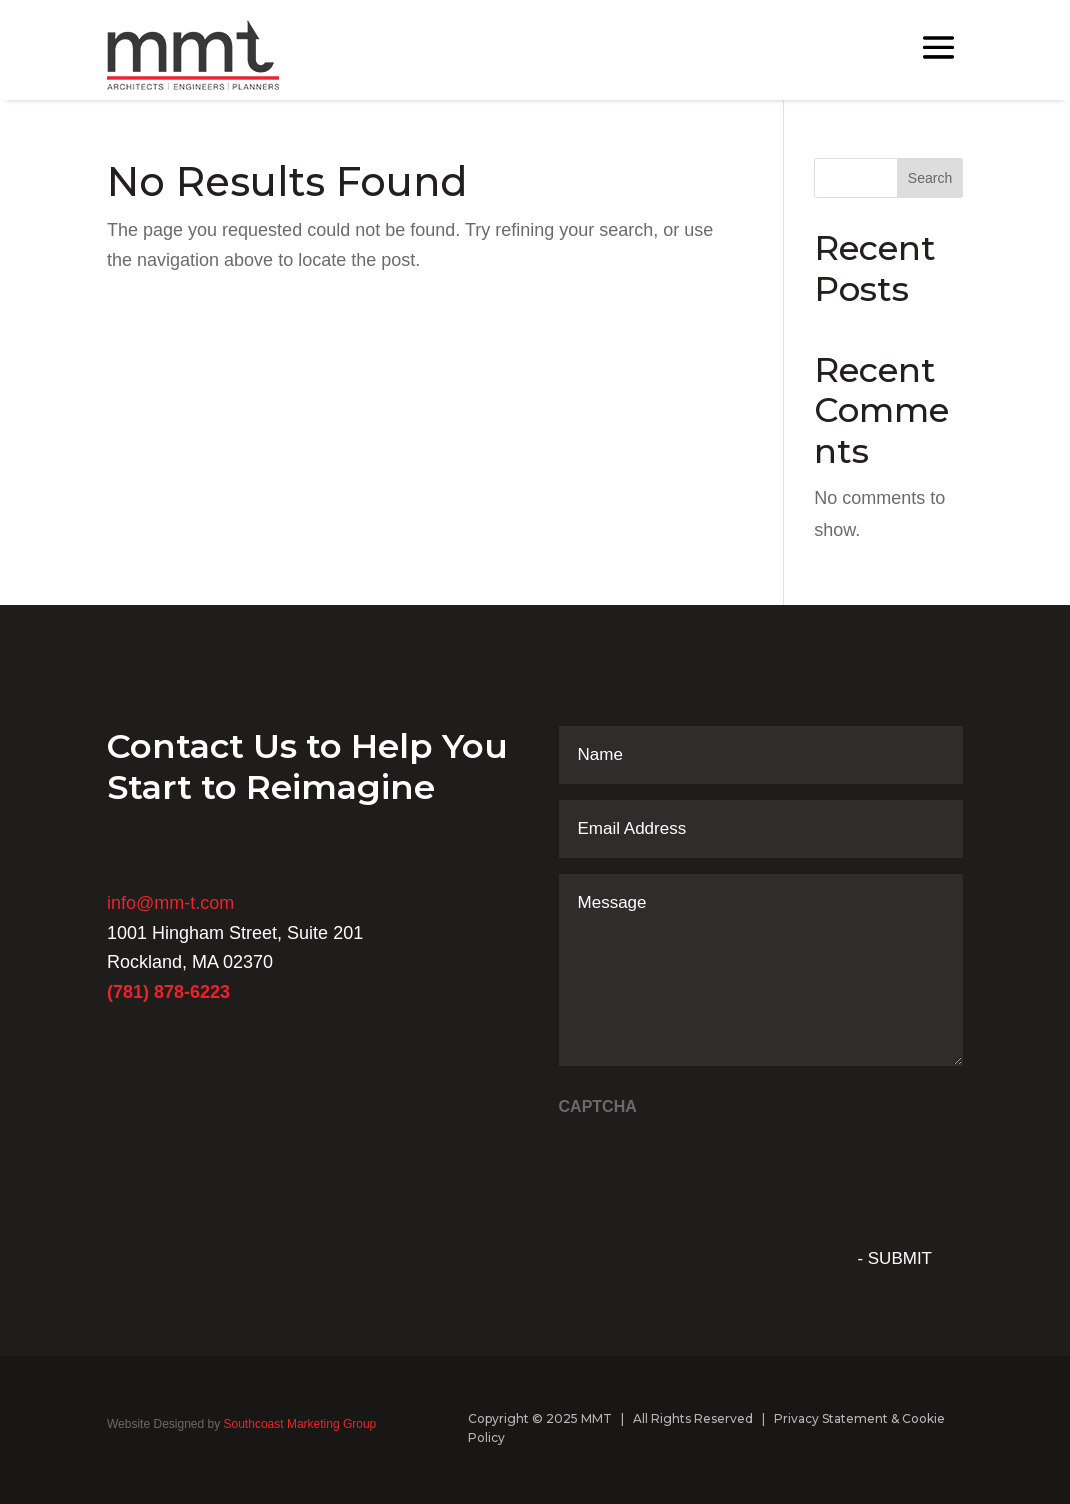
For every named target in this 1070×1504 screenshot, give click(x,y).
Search (930, 178)
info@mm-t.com (170, 903)
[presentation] (711, 1167)
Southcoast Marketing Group (298, 1424)
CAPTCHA (598, 1106)
